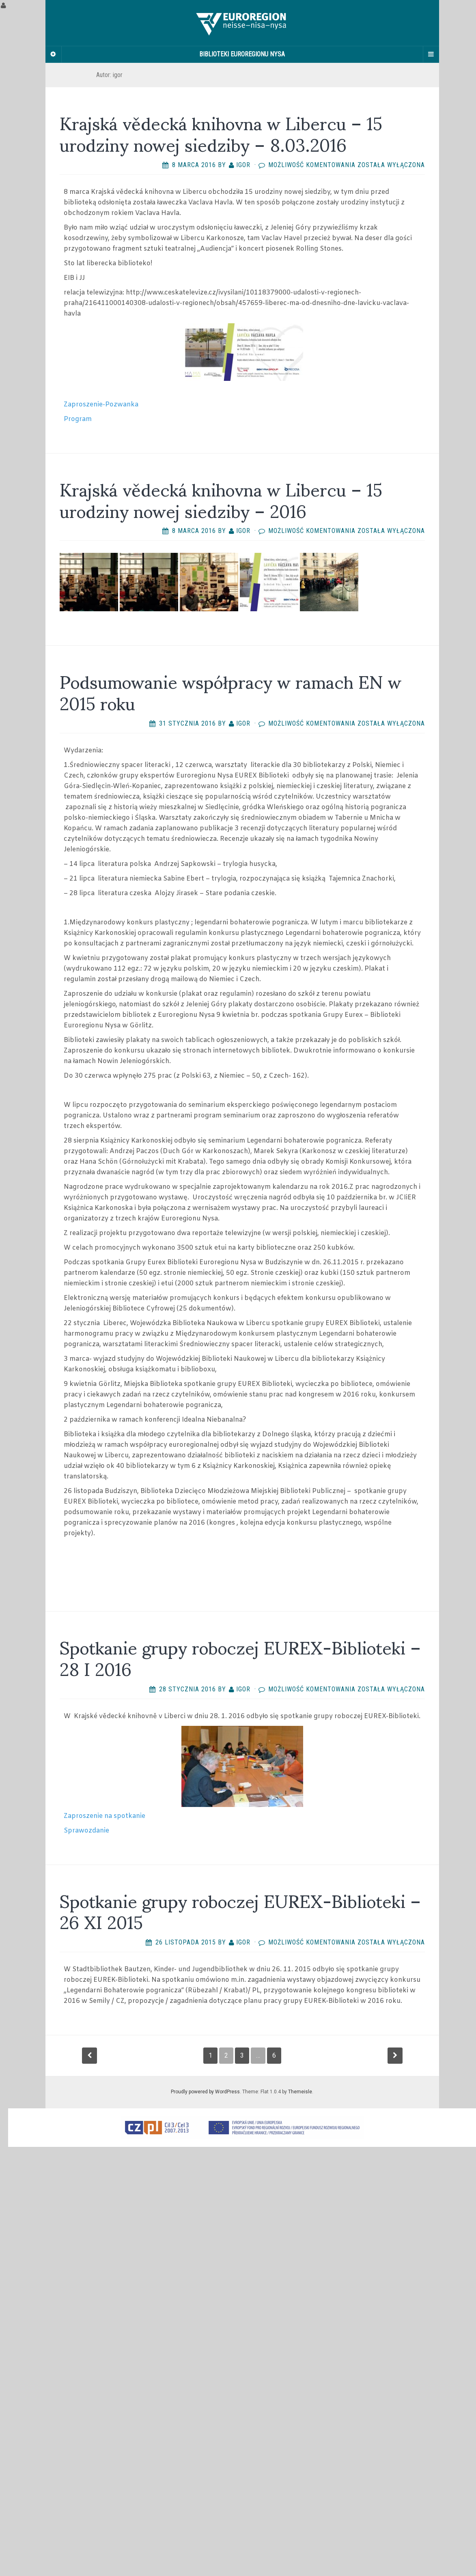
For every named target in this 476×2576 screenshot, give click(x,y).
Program (78, 419)
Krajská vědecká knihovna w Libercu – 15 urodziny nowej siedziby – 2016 (221, 499)
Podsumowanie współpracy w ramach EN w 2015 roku (230, 691)
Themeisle (300, 2092)
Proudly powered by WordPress (205, 2092)
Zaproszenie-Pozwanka (101, 404)
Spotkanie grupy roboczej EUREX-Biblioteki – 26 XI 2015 (240, 1910)
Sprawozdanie (86, 1830)
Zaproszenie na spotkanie (104, 1816)
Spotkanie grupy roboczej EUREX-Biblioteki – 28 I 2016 (240, 1657)
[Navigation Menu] (431, 54)
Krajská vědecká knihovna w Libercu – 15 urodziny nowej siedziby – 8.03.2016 (221, 133)
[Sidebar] (53, 54)
